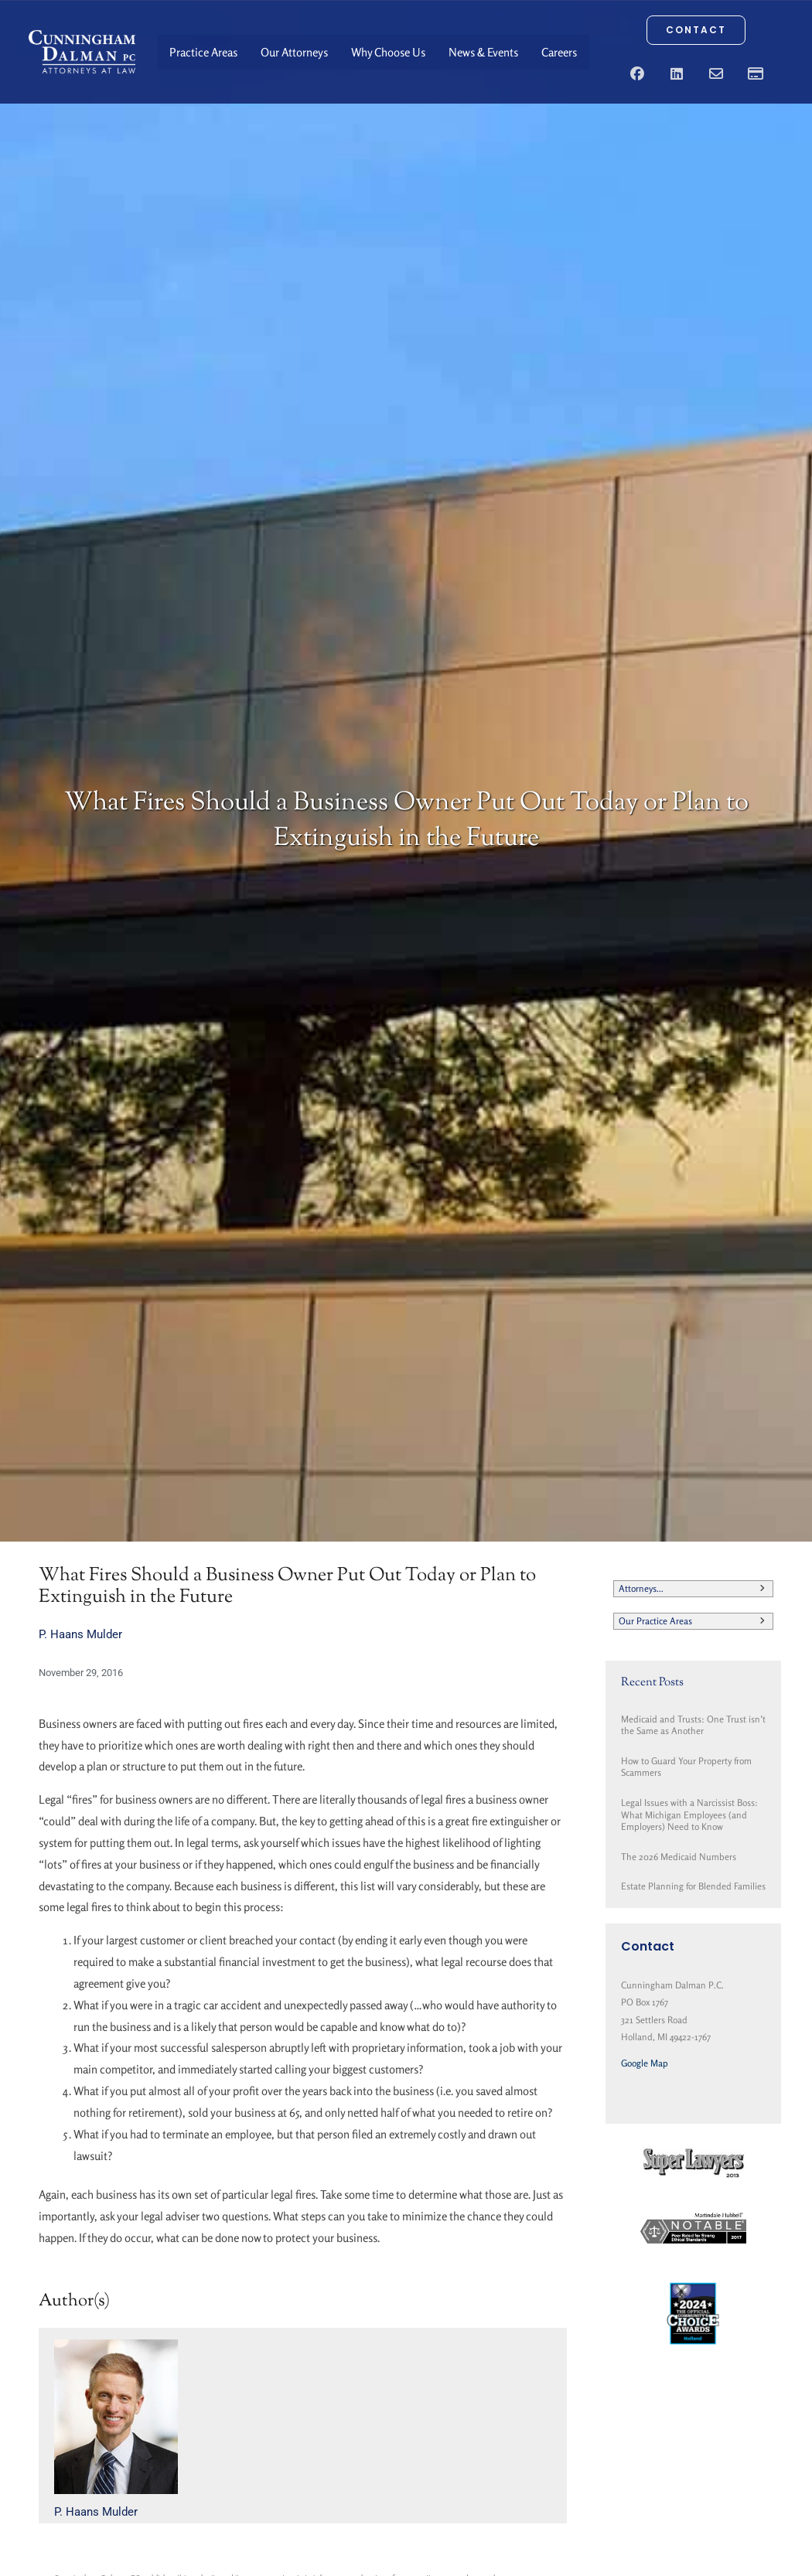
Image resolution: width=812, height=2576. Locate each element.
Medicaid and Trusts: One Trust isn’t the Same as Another (693, 1725)
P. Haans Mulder (80, 1634)
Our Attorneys (294, 52)
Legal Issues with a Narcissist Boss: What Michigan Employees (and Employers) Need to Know (689, 1814)
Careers (559, 52)
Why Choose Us (388, 52)
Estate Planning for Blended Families (693, 1886)
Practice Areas (203, 52)
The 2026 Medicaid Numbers (678, 1856)
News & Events (483, 52)
